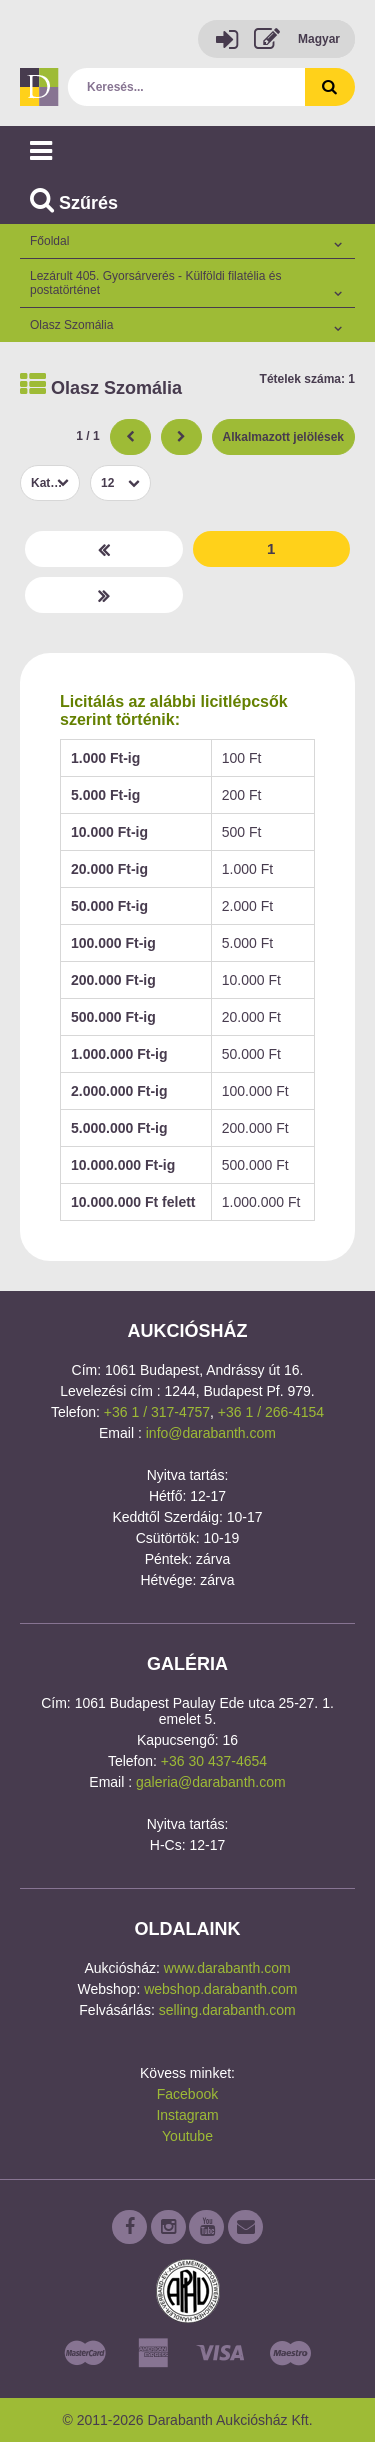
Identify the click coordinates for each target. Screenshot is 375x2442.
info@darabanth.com (211, 1433)
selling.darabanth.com (227, 2010)
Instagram (187, 2115)
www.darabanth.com (227, 1968)
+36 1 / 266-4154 (271, 1412)
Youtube (187, 2136)
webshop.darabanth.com (220, 1989)
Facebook (187, 2094)
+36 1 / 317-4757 (157, 1412)
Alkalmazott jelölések (283, 437)
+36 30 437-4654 (214, 1761)
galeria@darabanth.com (211, 1782)
